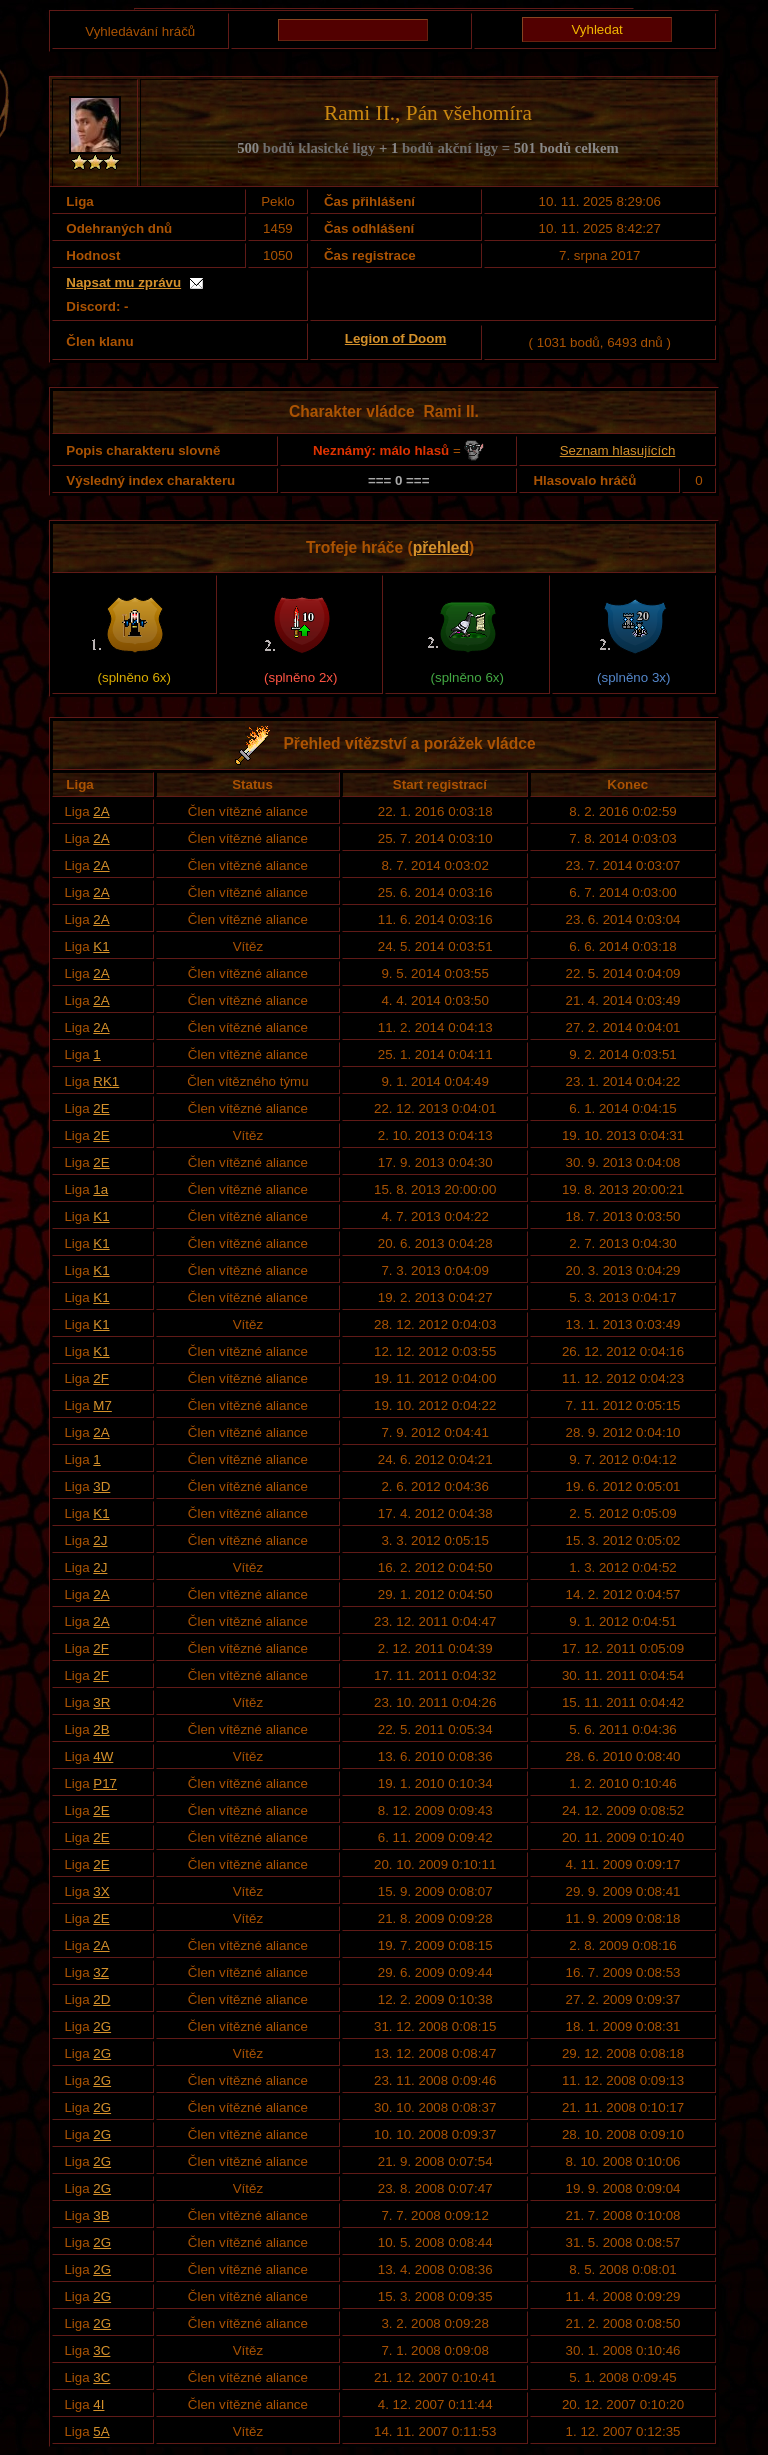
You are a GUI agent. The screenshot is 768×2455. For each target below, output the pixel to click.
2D (101, 1999)
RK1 (106, 1081)
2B (101, 1729)
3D (101, 1486)
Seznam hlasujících (618, 450)
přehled (441, 547)
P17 (105, 1783)
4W (103, 1756)
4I (98, 2404)
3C (101, 2350)
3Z (101, 1972)
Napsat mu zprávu (123, 282)
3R (101, 1702)
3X (101, 1891)
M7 (102, 1405)
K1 (101, 946)
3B (101, 2215)
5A (101, 2431)
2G (102, 2026)
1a (100, 1189)
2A (101, 811)
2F (101, 1378)
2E (101, 1108)
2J (100, 1540)
